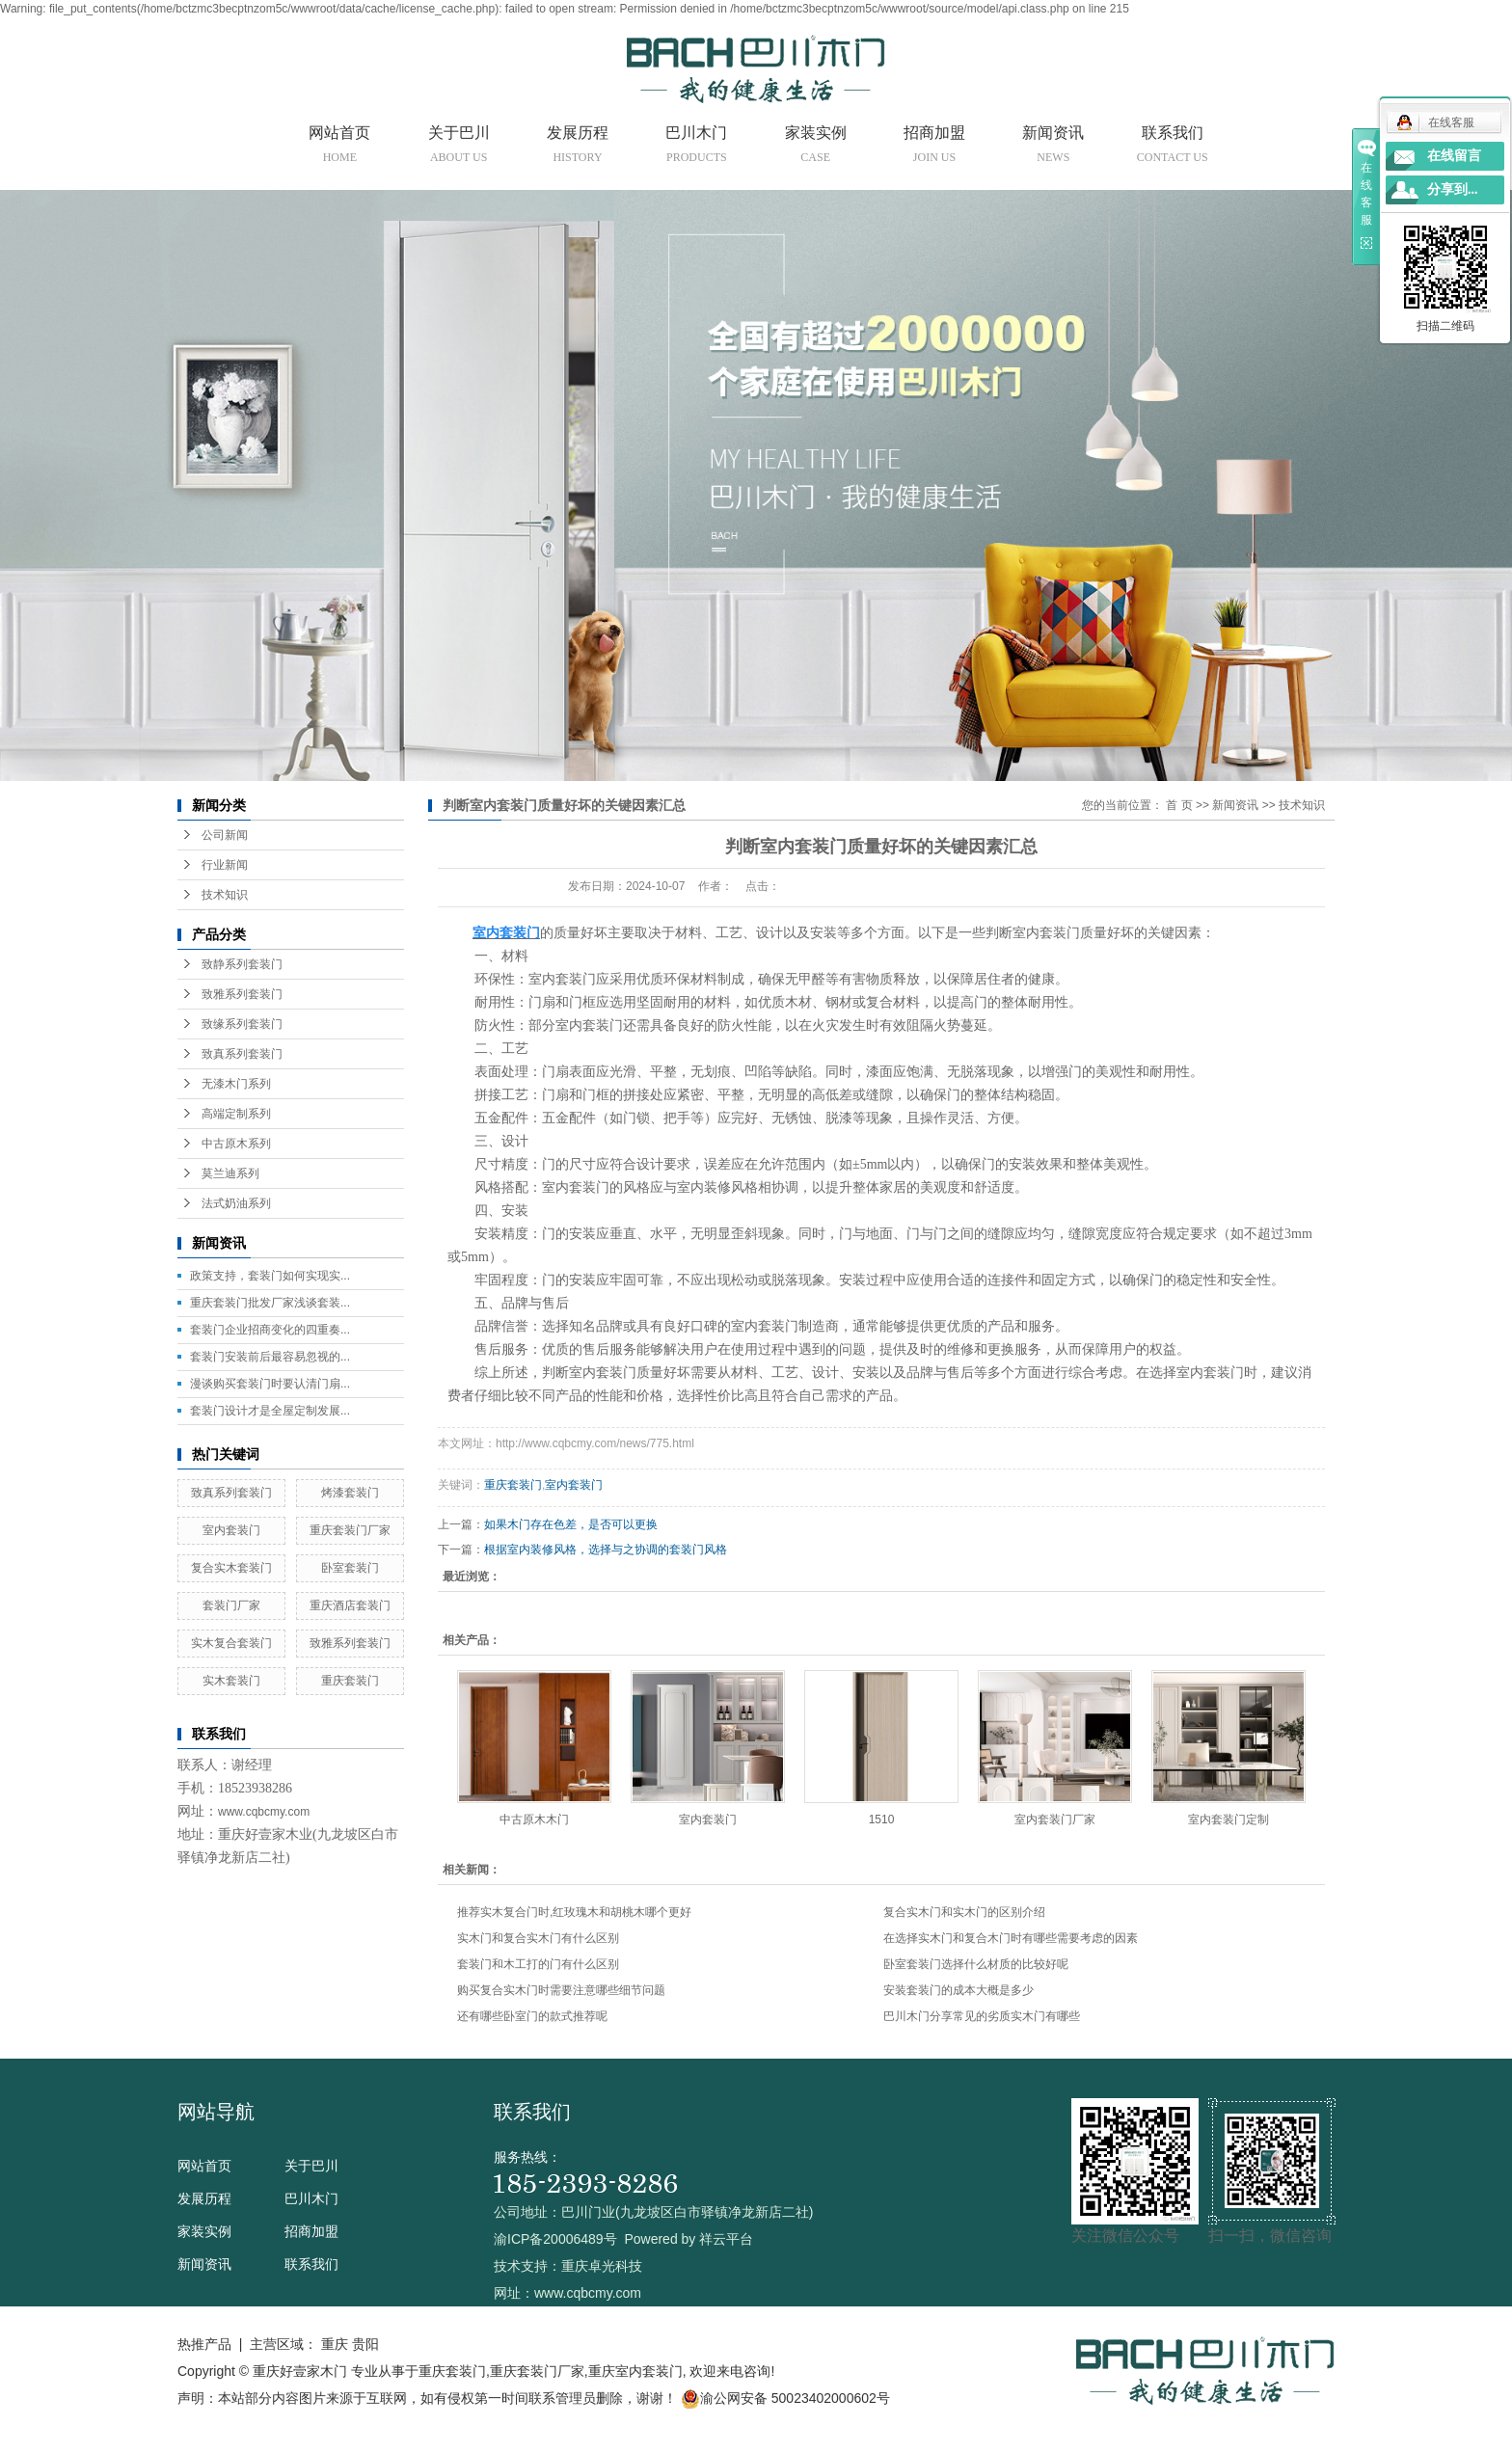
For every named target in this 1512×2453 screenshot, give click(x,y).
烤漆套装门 (350, 1492)
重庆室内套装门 (635, 2371)
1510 (882, 1819)
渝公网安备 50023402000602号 (785, 2398)
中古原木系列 (236, 1143)
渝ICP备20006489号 (555, 2239)
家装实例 (815, 147)
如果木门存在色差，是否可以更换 (571, 1524)
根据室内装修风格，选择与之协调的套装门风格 (605, 1549)
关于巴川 (459, 147)
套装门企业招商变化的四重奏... (270, 1329)
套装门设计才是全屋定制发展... (270, 1410)
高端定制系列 (236, 1113)
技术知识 (225, 895)
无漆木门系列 (236, 1084)
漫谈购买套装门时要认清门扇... (270, 1383)
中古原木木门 (534, 1819)
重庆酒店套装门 (350, 1605)
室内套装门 (231, 1530)
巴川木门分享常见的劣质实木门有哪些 (981, 2016)
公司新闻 (225, 835)
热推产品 (204, 2344)
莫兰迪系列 (230, 1173)
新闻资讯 (1053, 147)
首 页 (1179, 805)
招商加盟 (934, 147)
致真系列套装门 (242, 1054)
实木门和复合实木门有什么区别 (538, 1938)
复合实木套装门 (231, 1568)
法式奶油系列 (236, 1203)
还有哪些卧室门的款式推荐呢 (532, 2016)
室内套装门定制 (1228, 1819)
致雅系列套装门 (242, 994)
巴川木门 (696, 147)
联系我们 (1172, 147)
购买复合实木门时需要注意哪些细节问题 (561, 1990)
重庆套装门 (350, 1680)
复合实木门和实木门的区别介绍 (964, 1912)
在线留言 (1454, 155)
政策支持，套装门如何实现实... (270, 1275)
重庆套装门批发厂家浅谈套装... (270, 1302)
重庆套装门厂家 (350, 1530)
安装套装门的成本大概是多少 (958, 1990)
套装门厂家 (231, 1605)
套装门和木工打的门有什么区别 (538, 1964)
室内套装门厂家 (1054, 1819)
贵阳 (365, 2344)
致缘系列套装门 (242, 1024)
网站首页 (339, 147)
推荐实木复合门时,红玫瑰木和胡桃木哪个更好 (574, 1912)
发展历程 (577, 147)
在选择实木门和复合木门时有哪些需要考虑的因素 (1010, 1938)
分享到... (1452, 189)
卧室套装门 (350, 1568)
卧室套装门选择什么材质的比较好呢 (975, 1964)
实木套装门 (231, 1680)
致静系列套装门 (242, 964)
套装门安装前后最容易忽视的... (270, 1356)
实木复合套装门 (231, 1643)
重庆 (334, 2344)
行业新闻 (225, 865)
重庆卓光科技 (601, 2266)
